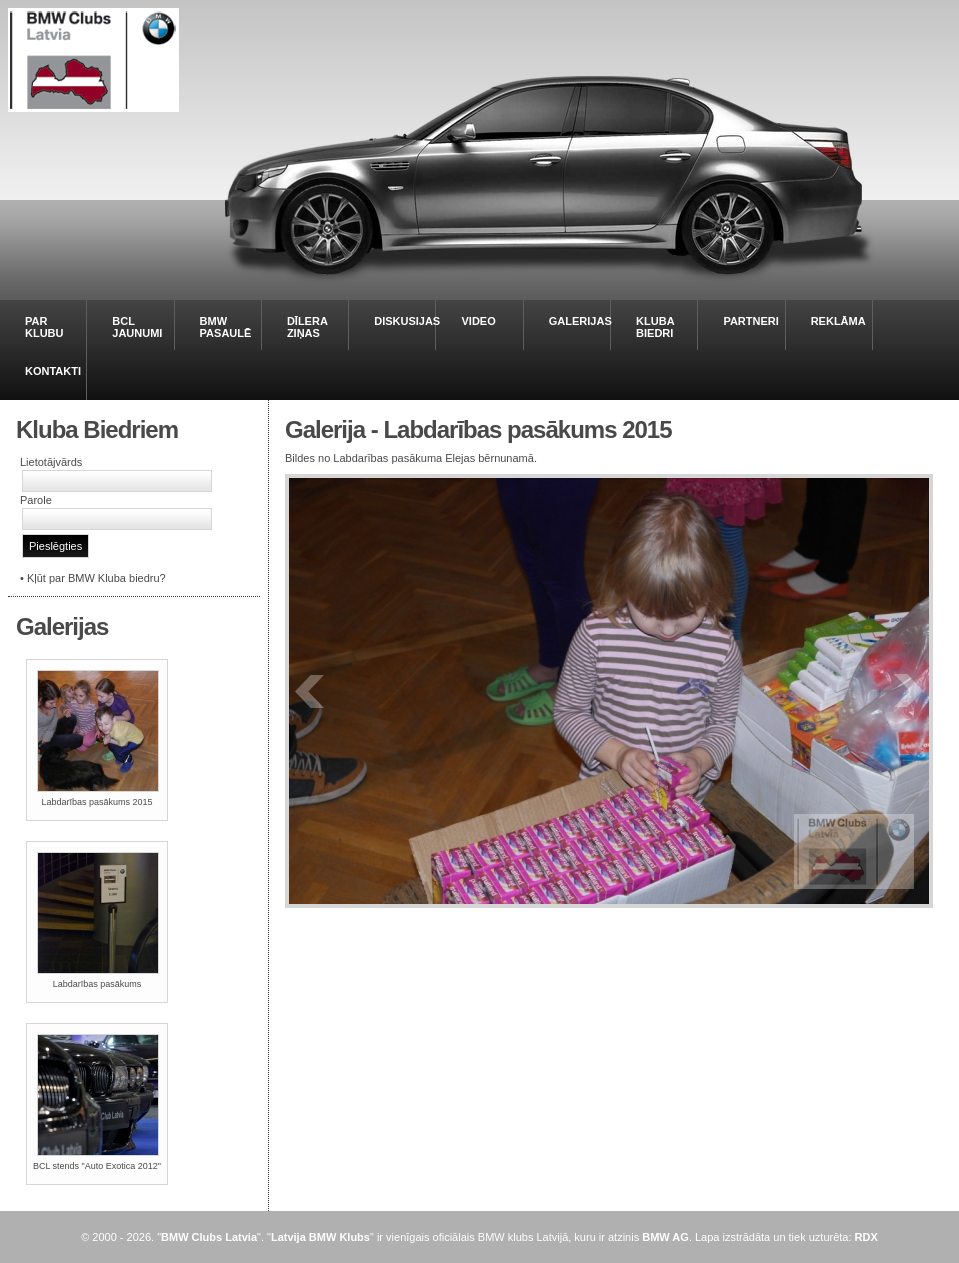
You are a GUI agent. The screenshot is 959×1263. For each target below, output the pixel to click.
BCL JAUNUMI (137, 327)
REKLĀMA (838, 321)
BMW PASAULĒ (226, 327)
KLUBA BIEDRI (655, 327)
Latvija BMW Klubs (320, 1237)
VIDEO (478, 321)
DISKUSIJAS (407, 321)
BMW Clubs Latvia (209, 1237)
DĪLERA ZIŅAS (307, 327)
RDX (866, 1237)
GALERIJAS (580, 321)
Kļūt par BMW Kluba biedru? (96, 578)
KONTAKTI (53, 371)
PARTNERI (750, 321)
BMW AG (665, 1237)
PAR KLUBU (44, 327)
